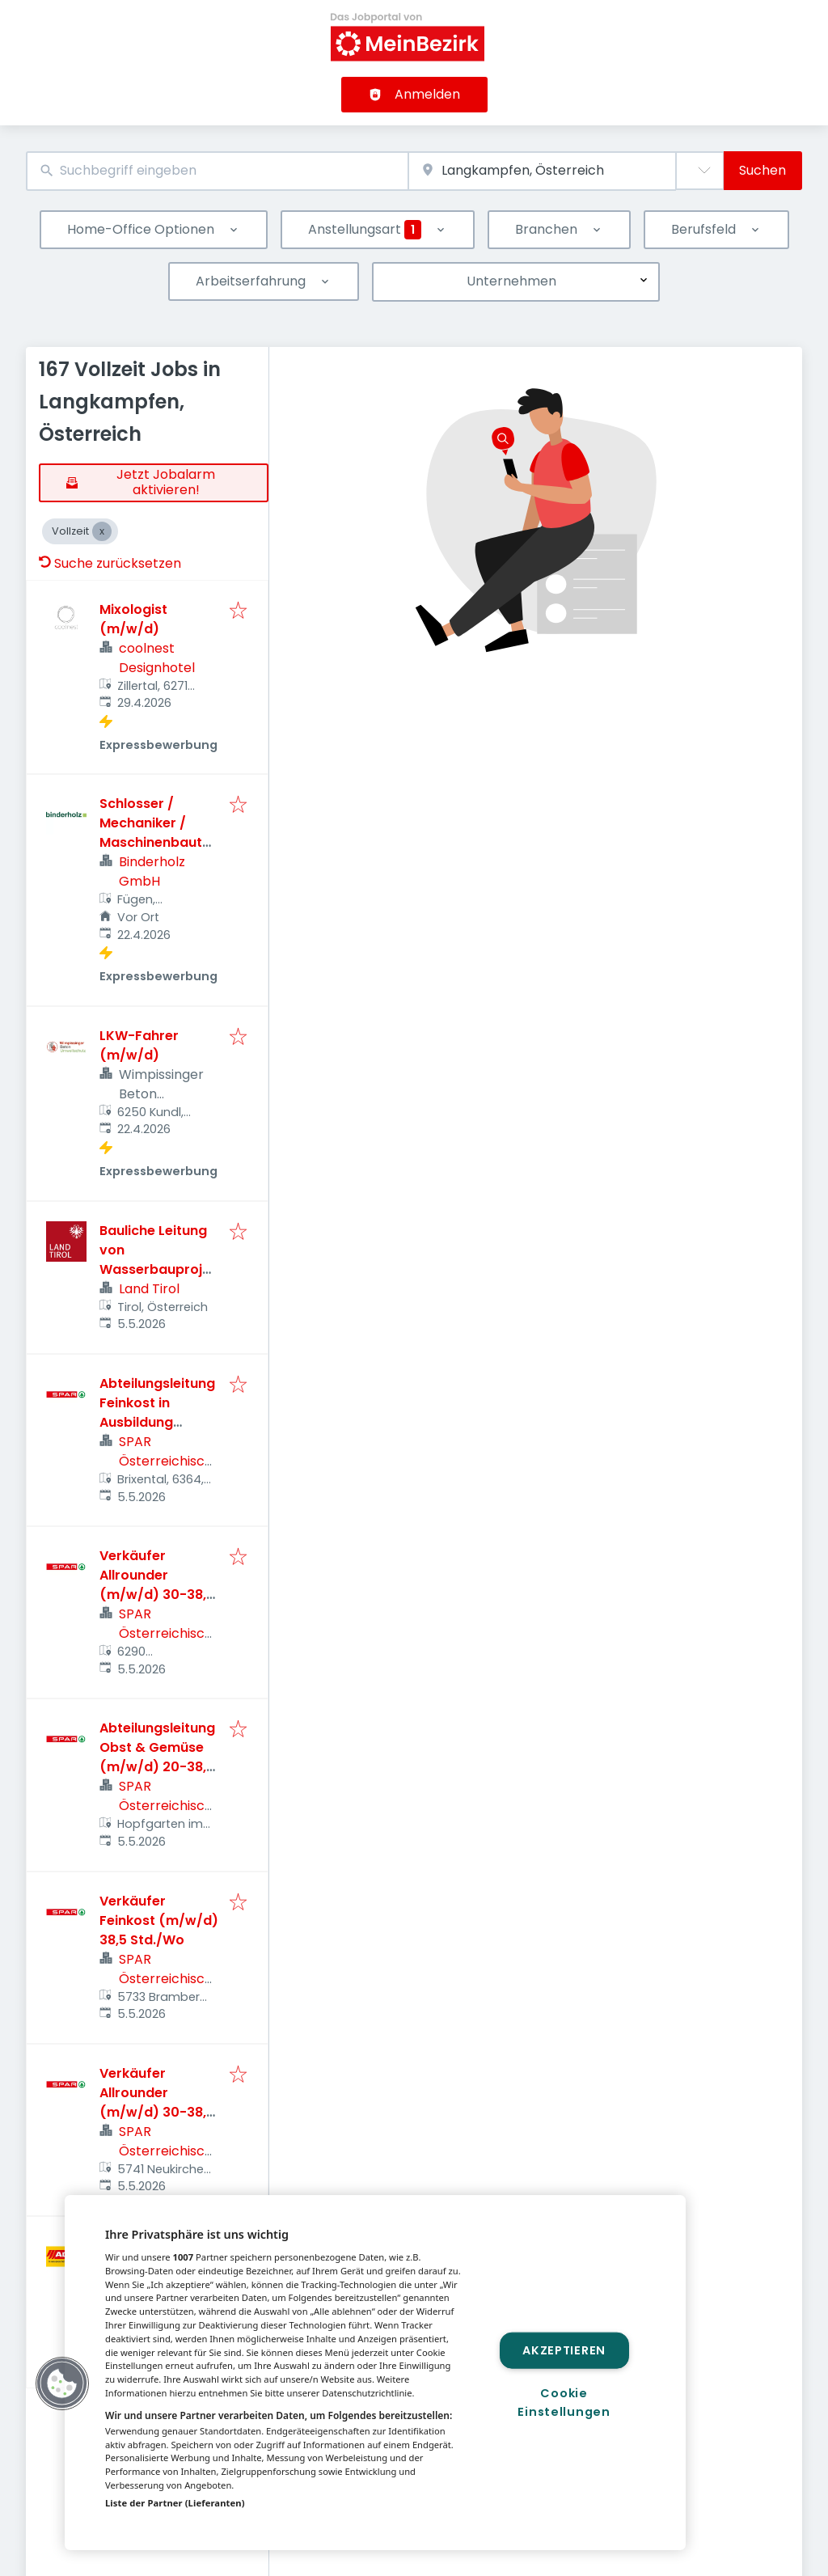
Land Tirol (149, 1289)
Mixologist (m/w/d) (133, 619)
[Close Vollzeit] (102, 531)
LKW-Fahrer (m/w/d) (139, 1045)
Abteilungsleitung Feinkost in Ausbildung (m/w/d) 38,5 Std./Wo (157, 1422)
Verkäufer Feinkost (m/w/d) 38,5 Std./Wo (158, 1920)
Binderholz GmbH (152, 871)
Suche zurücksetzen (110, 563)
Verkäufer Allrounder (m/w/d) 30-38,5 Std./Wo (156, 1584)
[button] (62, 2383)
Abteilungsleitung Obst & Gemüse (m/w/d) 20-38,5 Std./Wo (157, 1757)
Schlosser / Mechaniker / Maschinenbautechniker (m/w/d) (158, 832)
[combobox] (217, 171)
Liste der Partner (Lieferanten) (175, 2503)
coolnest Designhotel (157, 658)
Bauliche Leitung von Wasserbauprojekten (158, 1259)
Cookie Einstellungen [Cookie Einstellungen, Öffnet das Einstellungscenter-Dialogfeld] (564, 2402)
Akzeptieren (564, 2349)
